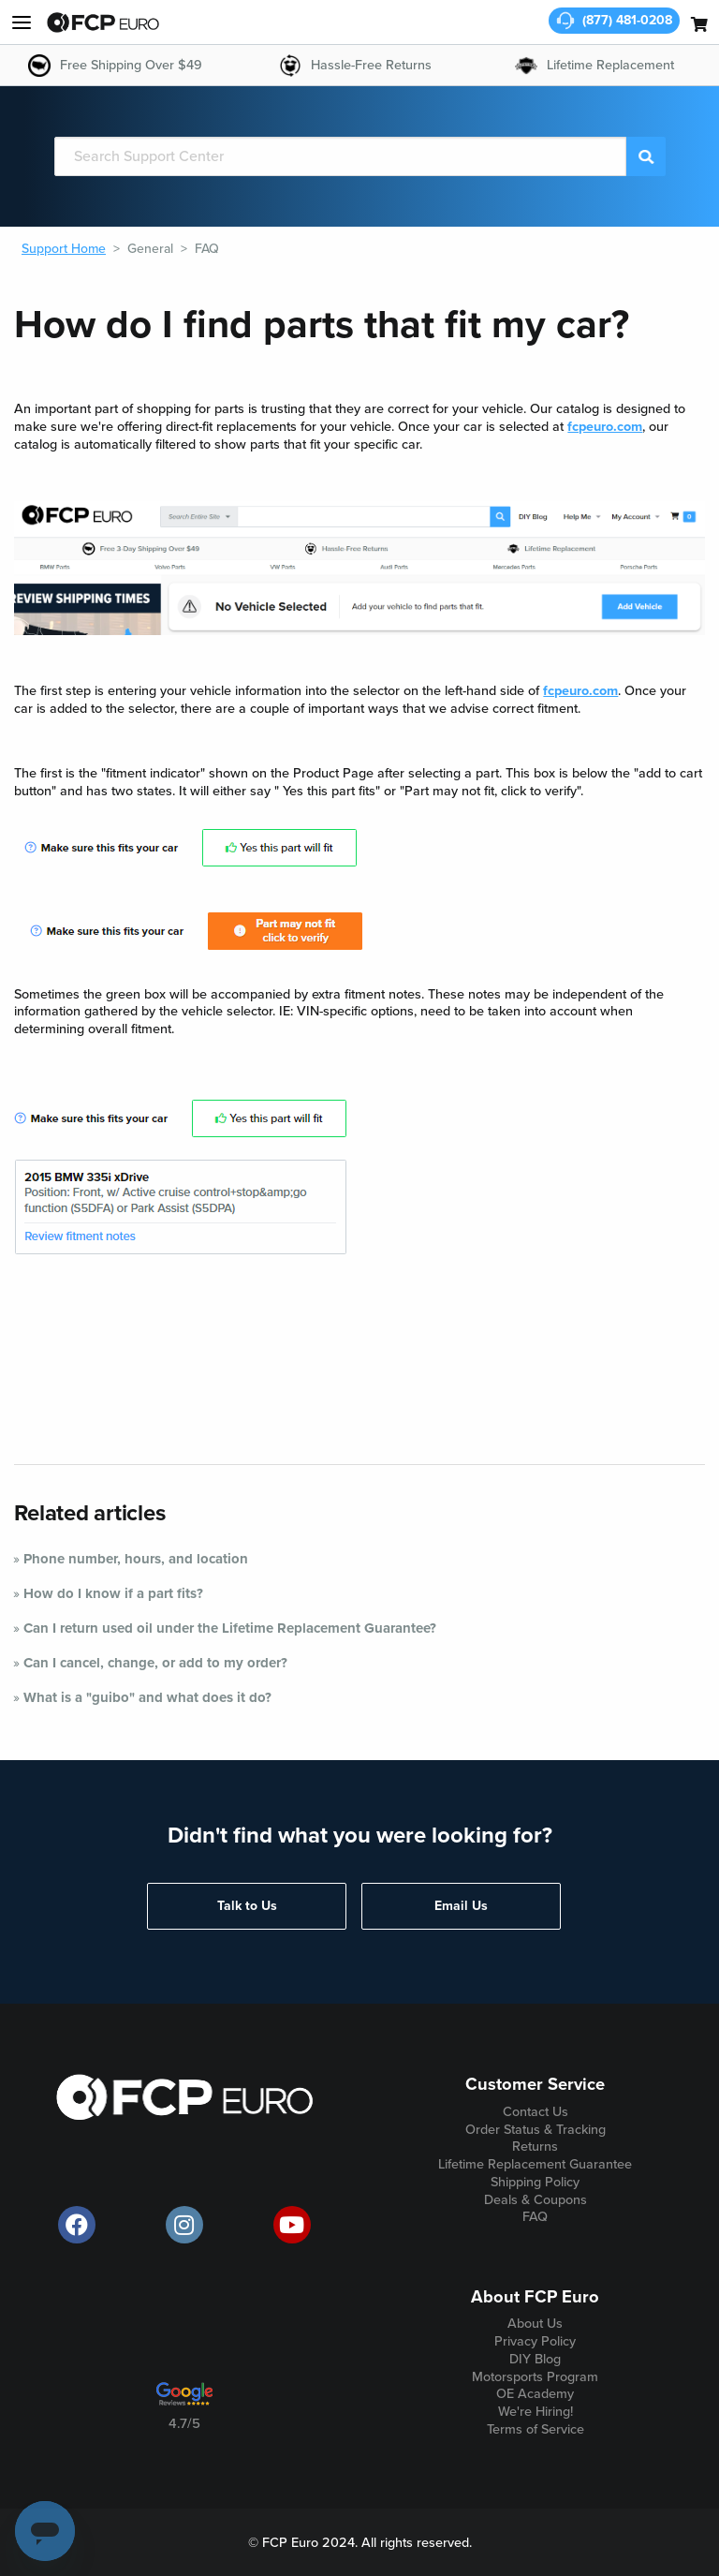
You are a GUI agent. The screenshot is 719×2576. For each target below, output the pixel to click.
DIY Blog (535, 2359)
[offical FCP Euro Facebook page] (76, 2224)
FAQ (207, 249)
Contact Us (535, 2112)
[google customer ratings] (184, 2400)
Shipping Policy (535, 2182)
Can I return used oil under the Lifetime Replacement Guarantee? (229, 1628)
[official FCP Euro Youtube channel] (292, 2224)
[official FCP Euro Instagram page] (184, 2224)
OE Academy (535, 2394)
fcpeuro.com (604, 427)
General (150, 249)
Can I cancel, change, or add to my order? (155, 1662)
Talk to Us (247, 1906)
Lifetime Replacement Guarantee (535, 2164)
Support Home (64, 249)
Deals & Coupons (535, 2200)
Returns (535, 2146)
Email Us (461, 1906)
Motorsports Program (535, 2377)
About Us (535, 2324)
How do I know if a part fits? (113, 1593)
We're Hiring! (535, 2412)
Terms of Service (535, 2429)
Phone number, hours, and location (135, 1558)
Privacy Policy (535, 2341)
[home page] (103, 22)
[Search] (340, 156)
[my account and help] (21, 22)
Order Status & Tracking (535, 2130)
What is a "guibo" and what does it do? (147, 1697)
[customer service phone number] (614, 20)
